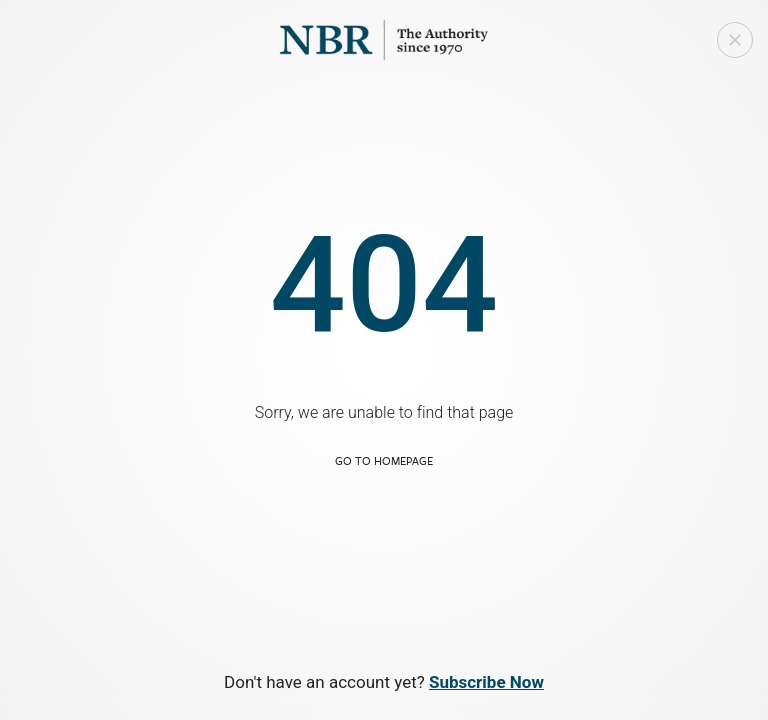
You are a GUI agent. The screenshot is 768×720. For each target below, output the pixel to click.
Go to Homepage (384, 460)
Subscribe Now (486, 682)
